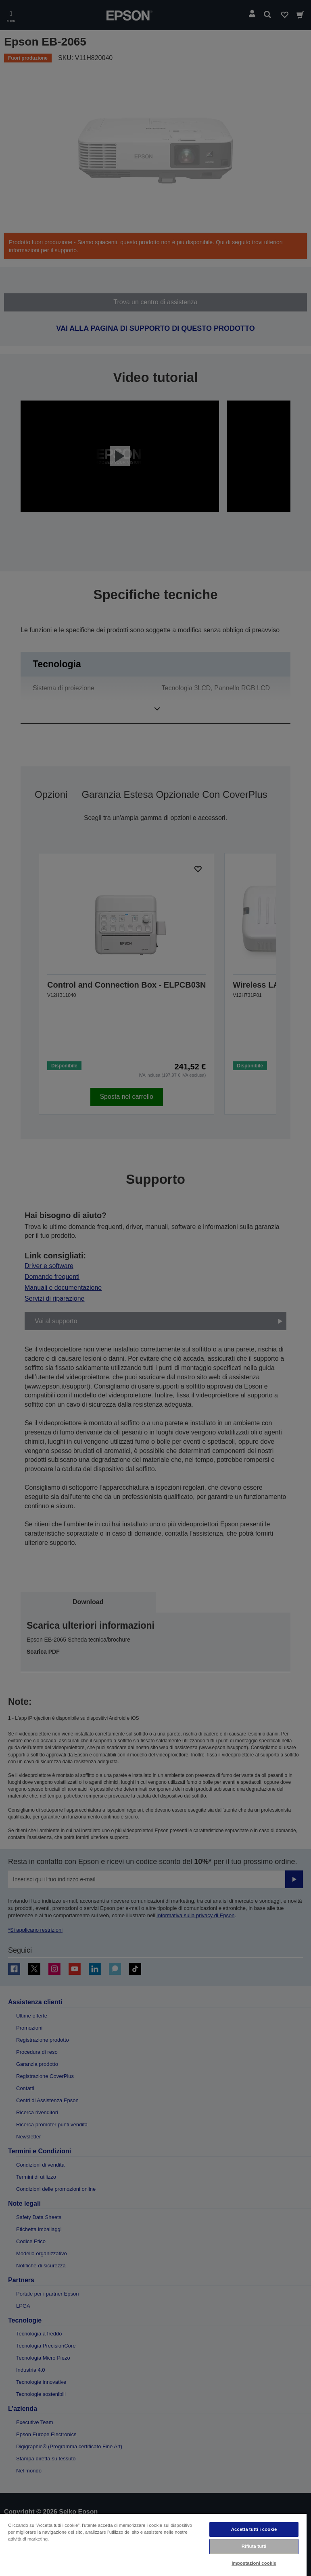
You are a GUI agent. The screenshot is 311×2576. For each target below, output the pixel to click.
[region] (153, 2544)
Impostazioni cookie (254, 2563)
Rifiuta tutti (254, 2546)
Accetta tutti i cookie (254, 2529)
